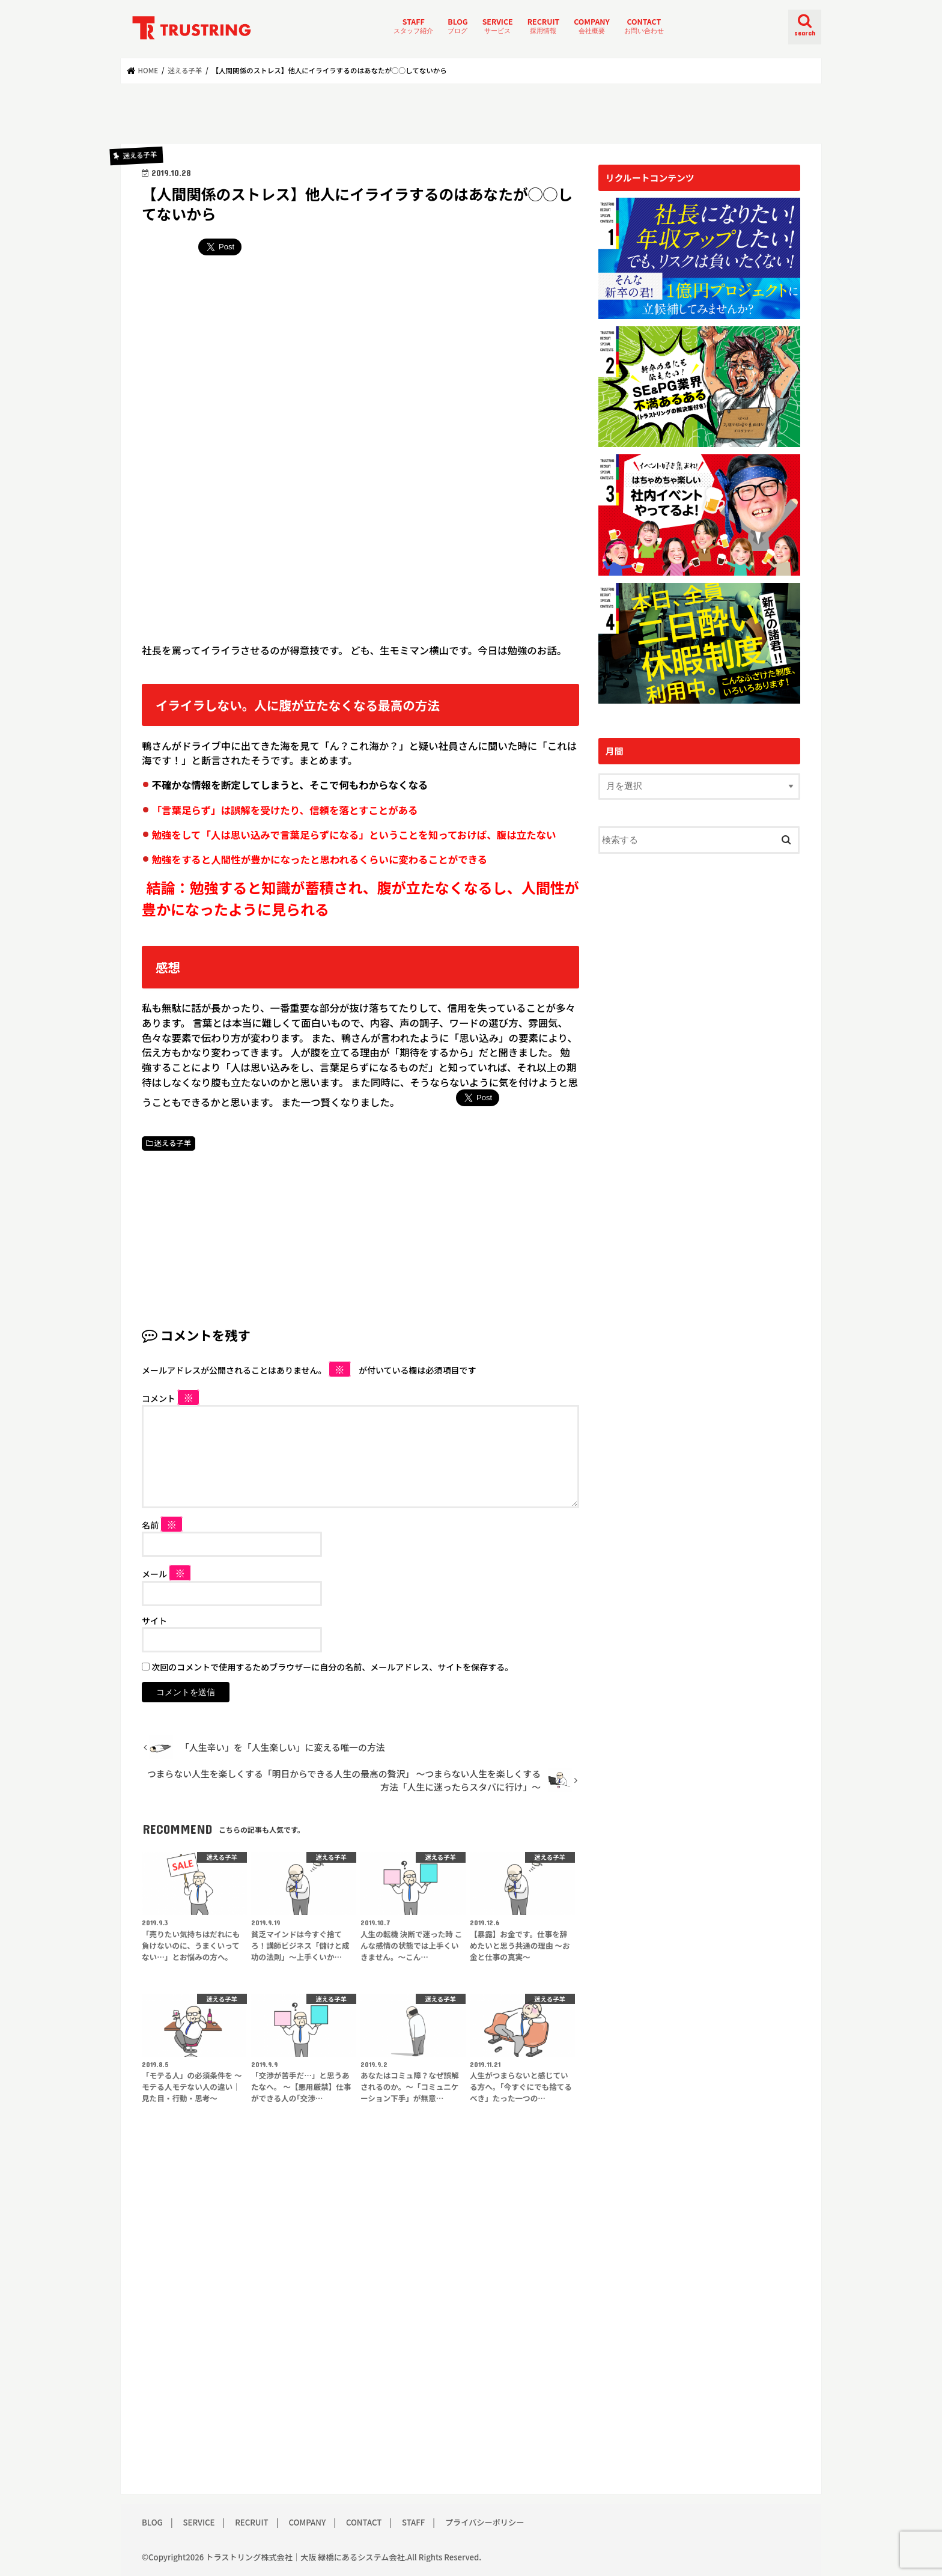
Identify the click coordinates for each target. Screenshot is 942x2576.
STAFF (413, 25)
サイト (154, 1621)
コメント (170, 1398)
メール (166, 1574)
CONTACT (644, 25)
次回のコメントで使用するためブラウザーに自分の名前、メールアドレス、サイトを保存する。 (332, 1667)
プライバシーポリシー (484, 2522)
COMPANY (591, 25)
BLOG (457, 25)
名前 (162, 1525)
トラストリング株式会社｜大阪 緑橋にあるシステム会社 (305, 2557)
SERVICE (497, 25)
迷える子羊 (172, 1142)
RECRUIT (543, 25)
